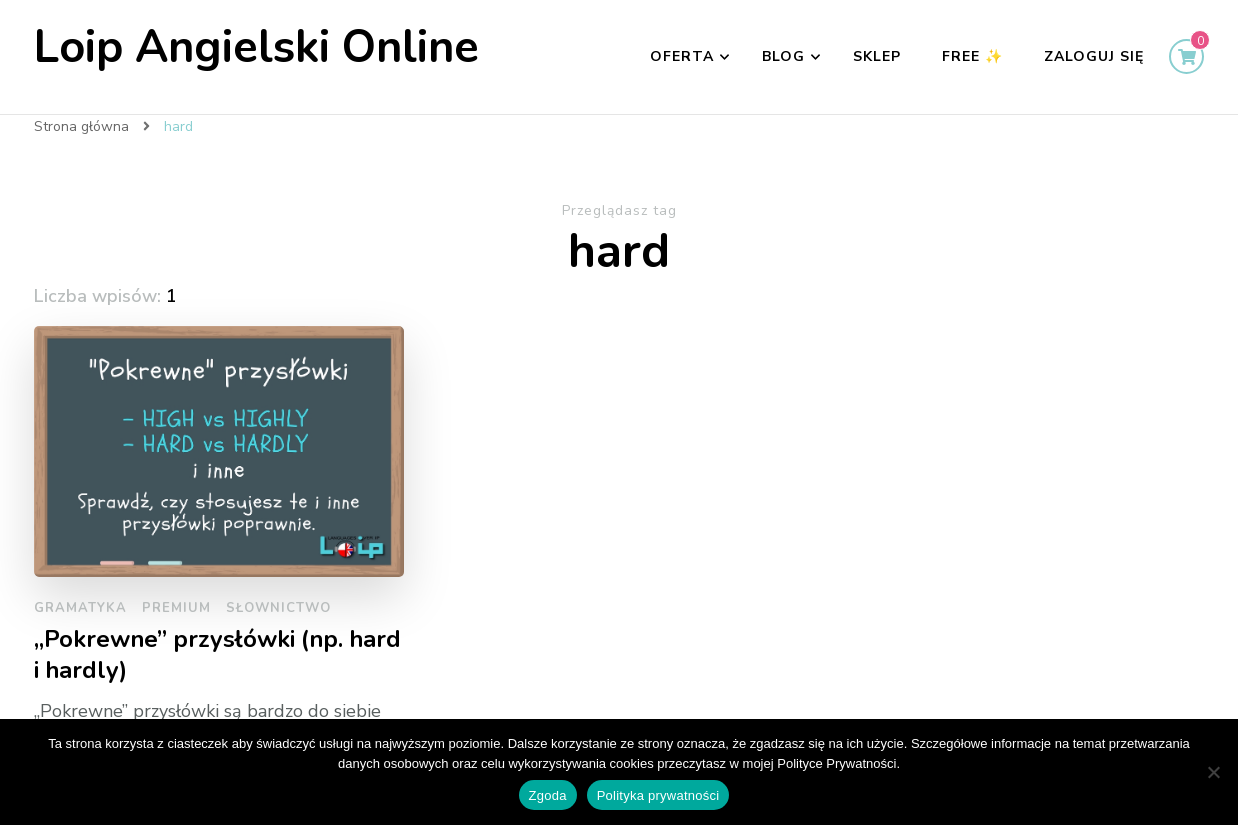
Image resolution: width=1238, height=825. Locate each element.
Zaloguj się (1094, 56)
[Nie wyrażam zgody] (1213, 772)
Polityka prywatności (658, 795)
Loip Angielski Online (256, 47)
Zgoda (548, 795)
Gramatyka (80, 608)
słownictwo (278, 608)
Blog (783, 56)
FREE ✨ (972, 56)
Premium (176, 608)
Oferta (682, 56)
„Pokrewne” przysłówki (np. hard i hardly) (217, 655)
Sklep (877, 56)
